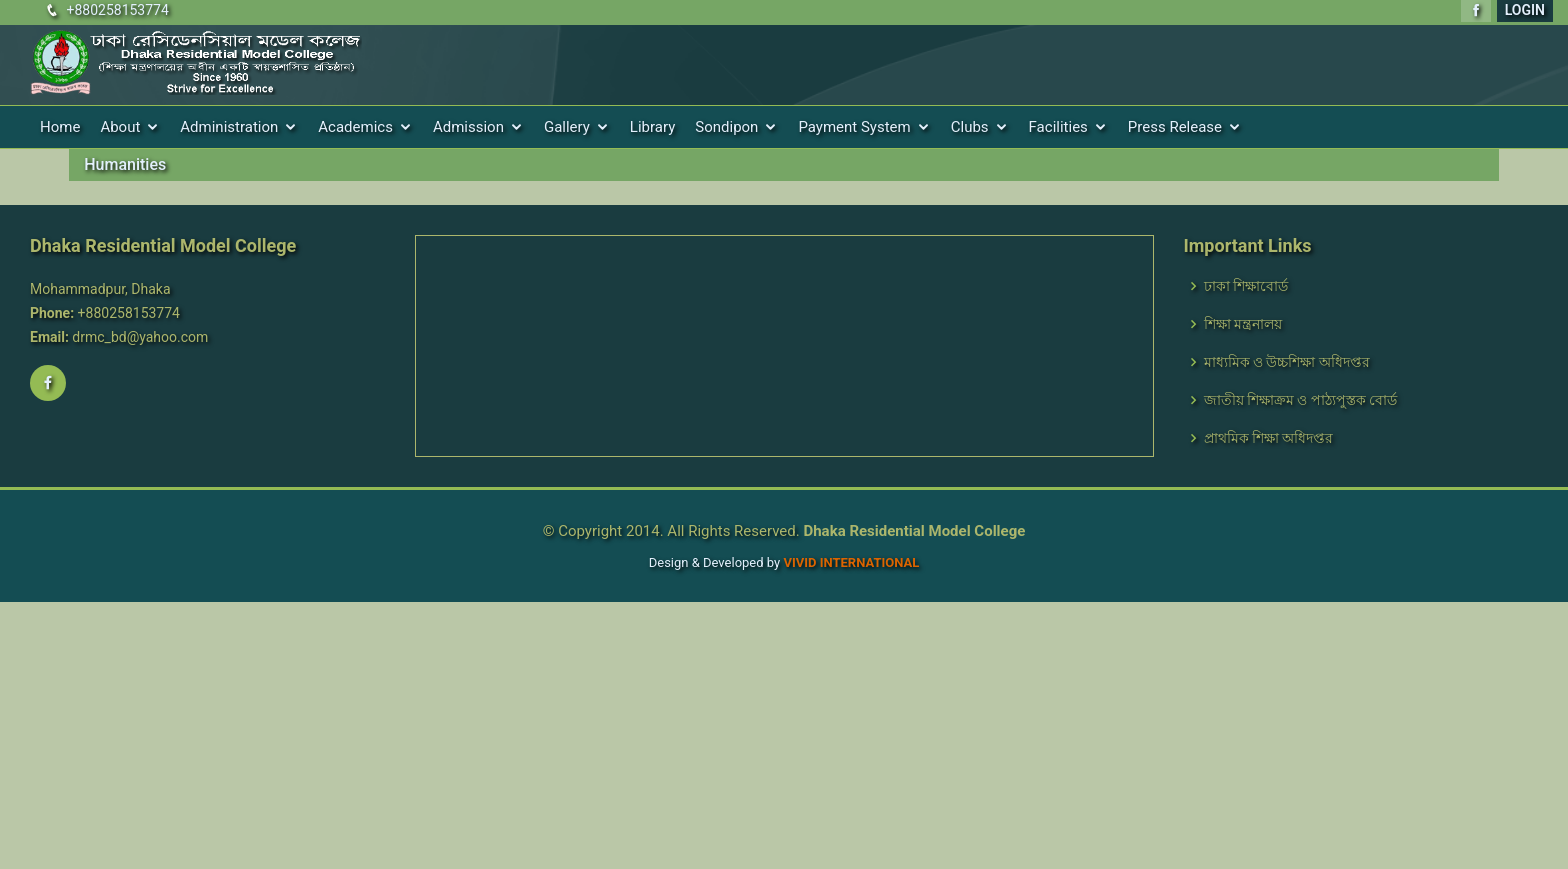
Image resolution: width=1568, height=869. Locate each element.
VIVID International (851, 562)
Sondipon (726, 127)
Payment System (854, 127)
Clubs (970, 127)
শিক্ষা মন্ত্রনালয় (1243, 324)
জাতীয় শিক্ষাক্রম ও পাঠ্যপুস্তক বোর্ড (1301, 400)
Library (652, 127)
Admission (468, 127)
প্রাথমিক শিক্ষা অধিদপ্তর (1269, 438)
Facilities (1058, 127)
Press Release (1175, 127)
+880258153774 (117, 10)
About (120, 127)
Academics (355, 127)
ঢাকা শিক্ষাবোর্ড (1246, 286)
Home (60, 127)
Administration (229, 127)
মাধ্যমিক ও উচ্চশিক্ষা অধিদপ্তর (1287, 362)
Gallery (567, 127)
